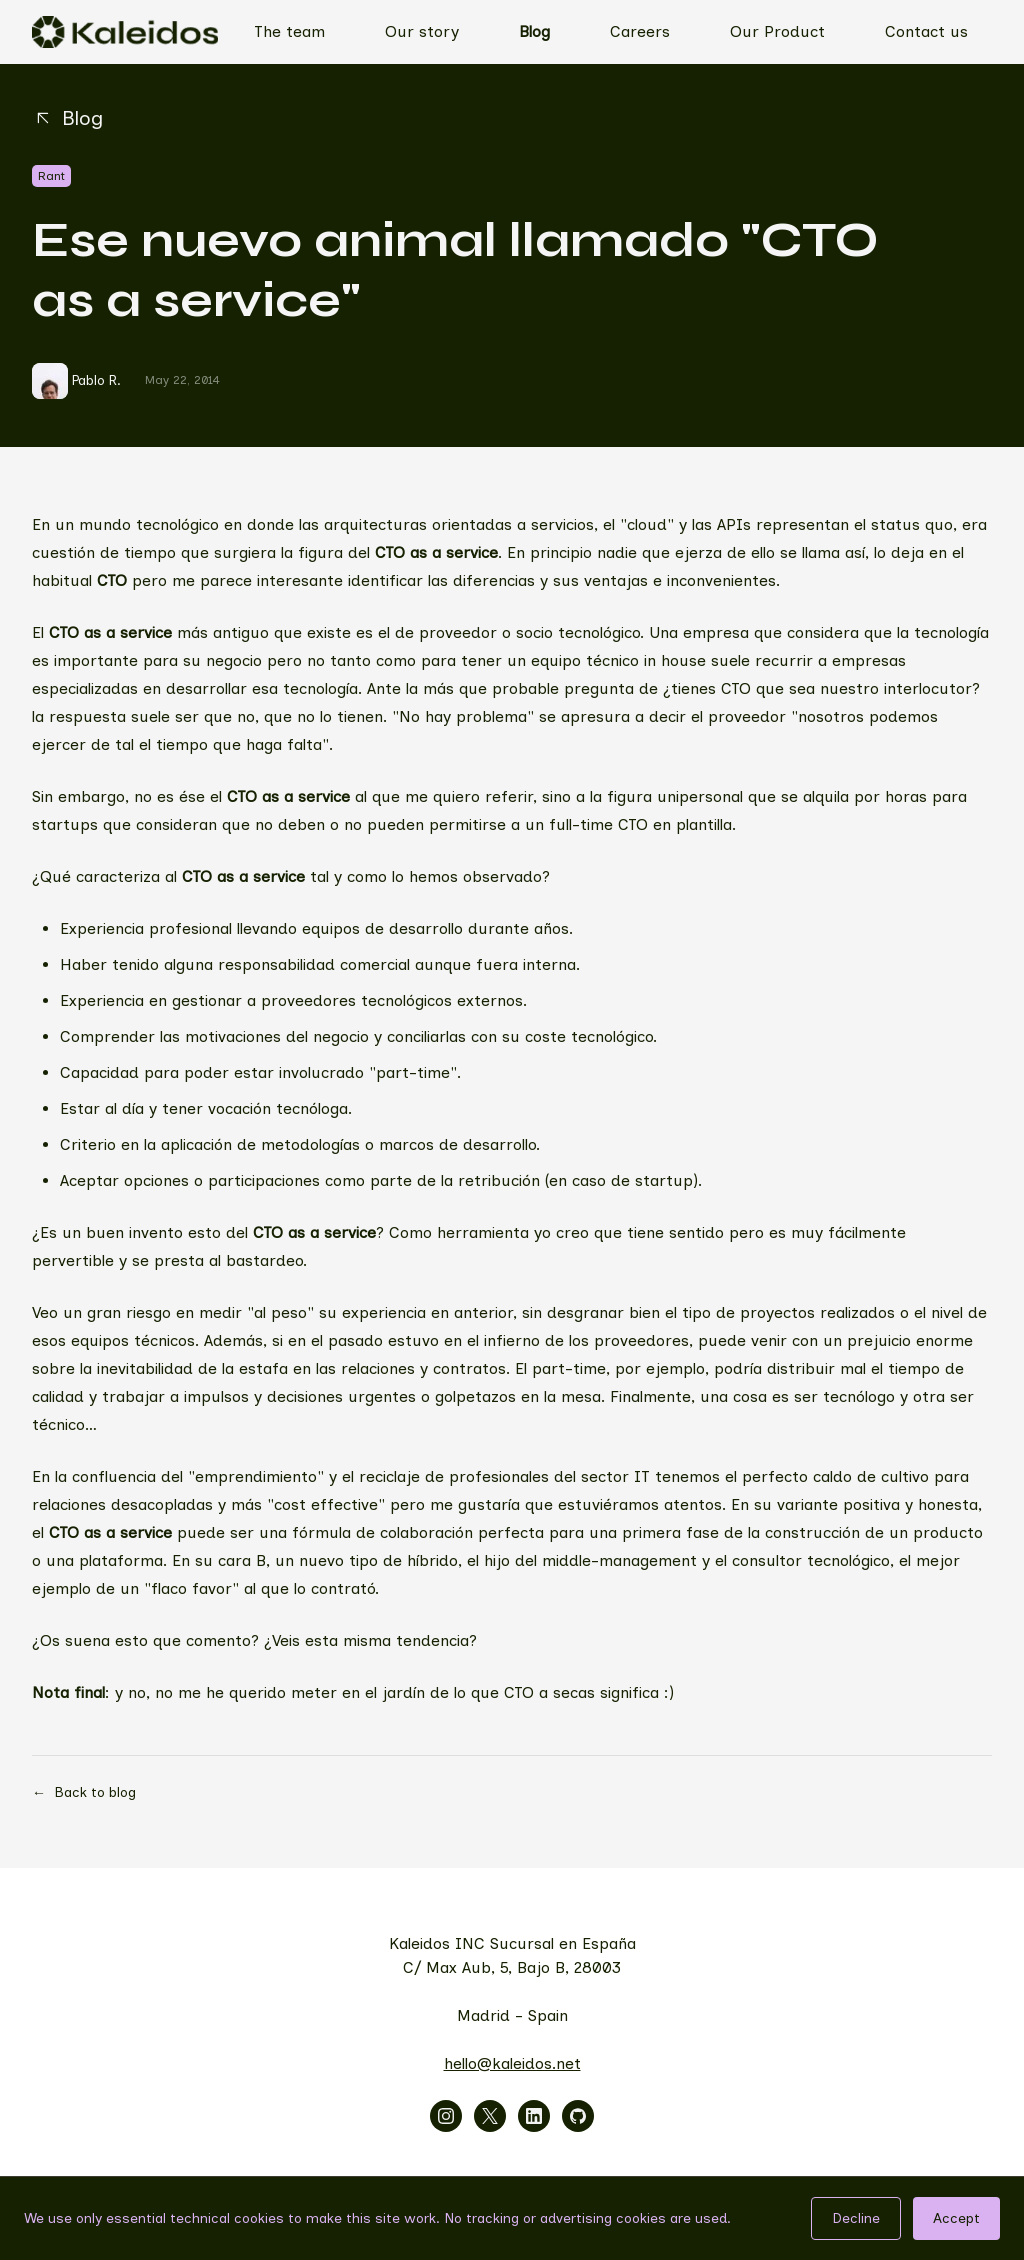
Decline (856, 2218)
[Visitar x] (490, 2116)
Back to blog (84, 1793)
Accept (956, 2218)
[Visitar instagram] (446, 2116)
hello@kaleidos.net (512, 2063)
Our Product (777, 31)
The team (289, 31)
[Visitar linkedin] (534, 2116)
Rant (51, 176)
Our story (422, 31)
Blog (534, 31)
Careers (640, 31)
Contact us (926, 31)
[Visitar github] (578, 2116)
